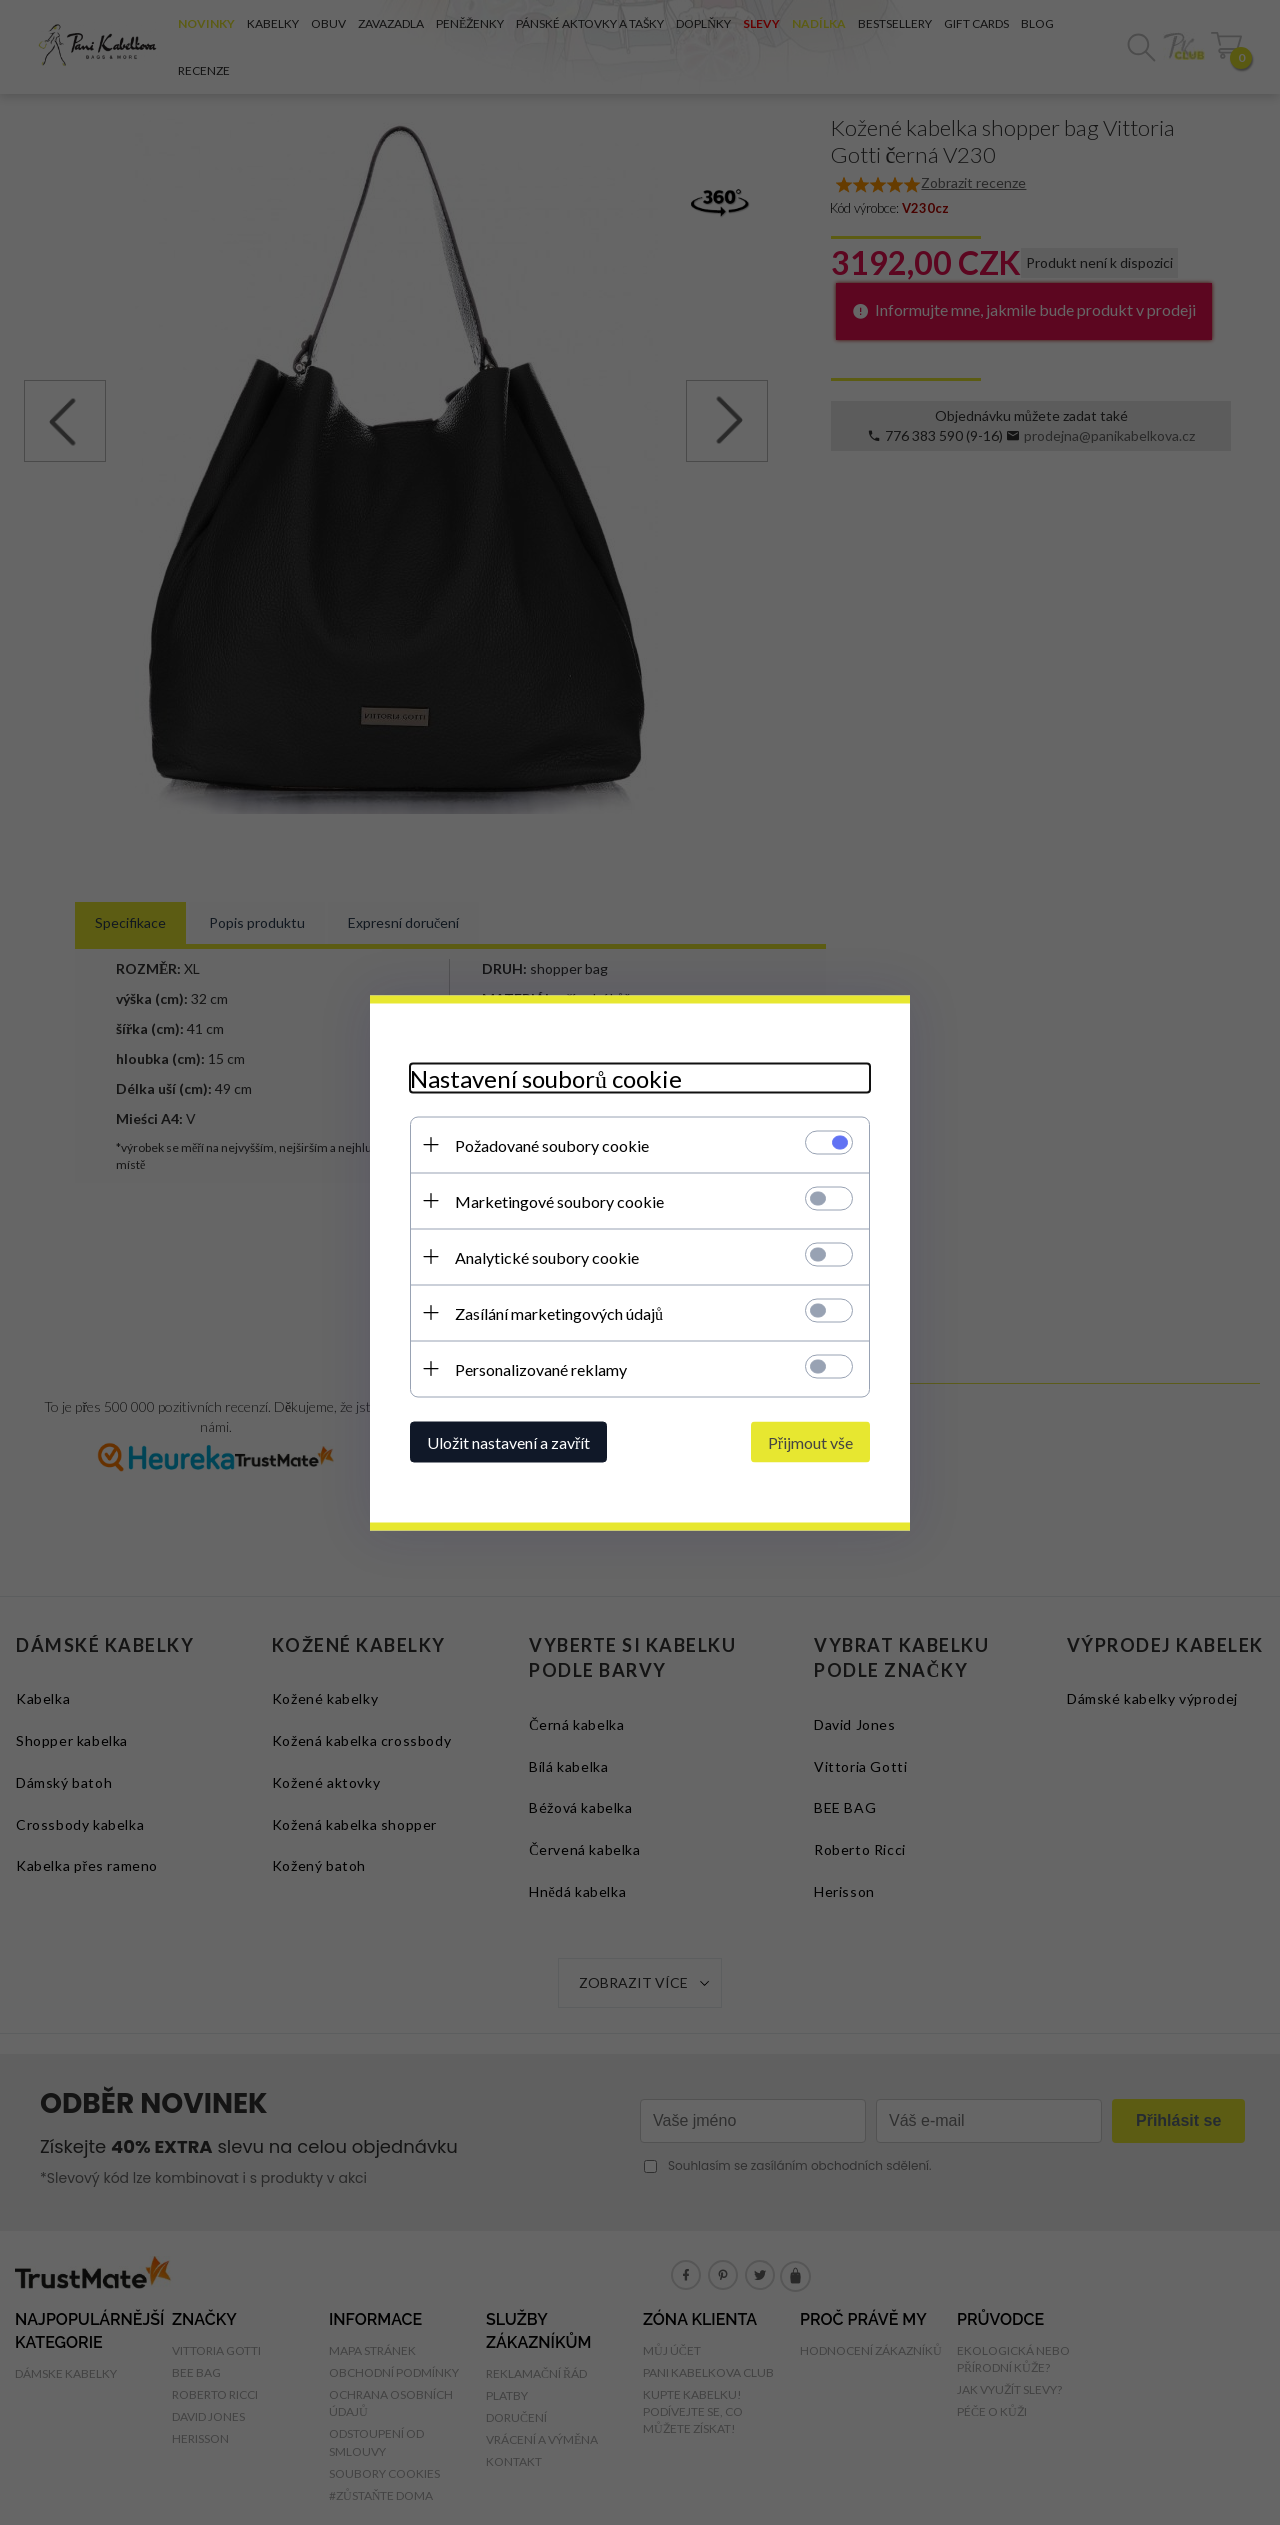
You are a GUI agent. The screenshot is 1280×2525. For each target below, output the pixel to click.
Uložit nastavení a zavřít (508, 1441)
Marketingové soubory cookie (559, 1200)
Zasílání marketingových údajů (559, 1312)
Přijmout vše (810, 1441)
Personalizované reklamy (541, 1368)
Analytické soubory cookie (547, 1256)
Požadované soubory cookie (552, 1144)
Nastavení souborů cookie (546, 1077)
